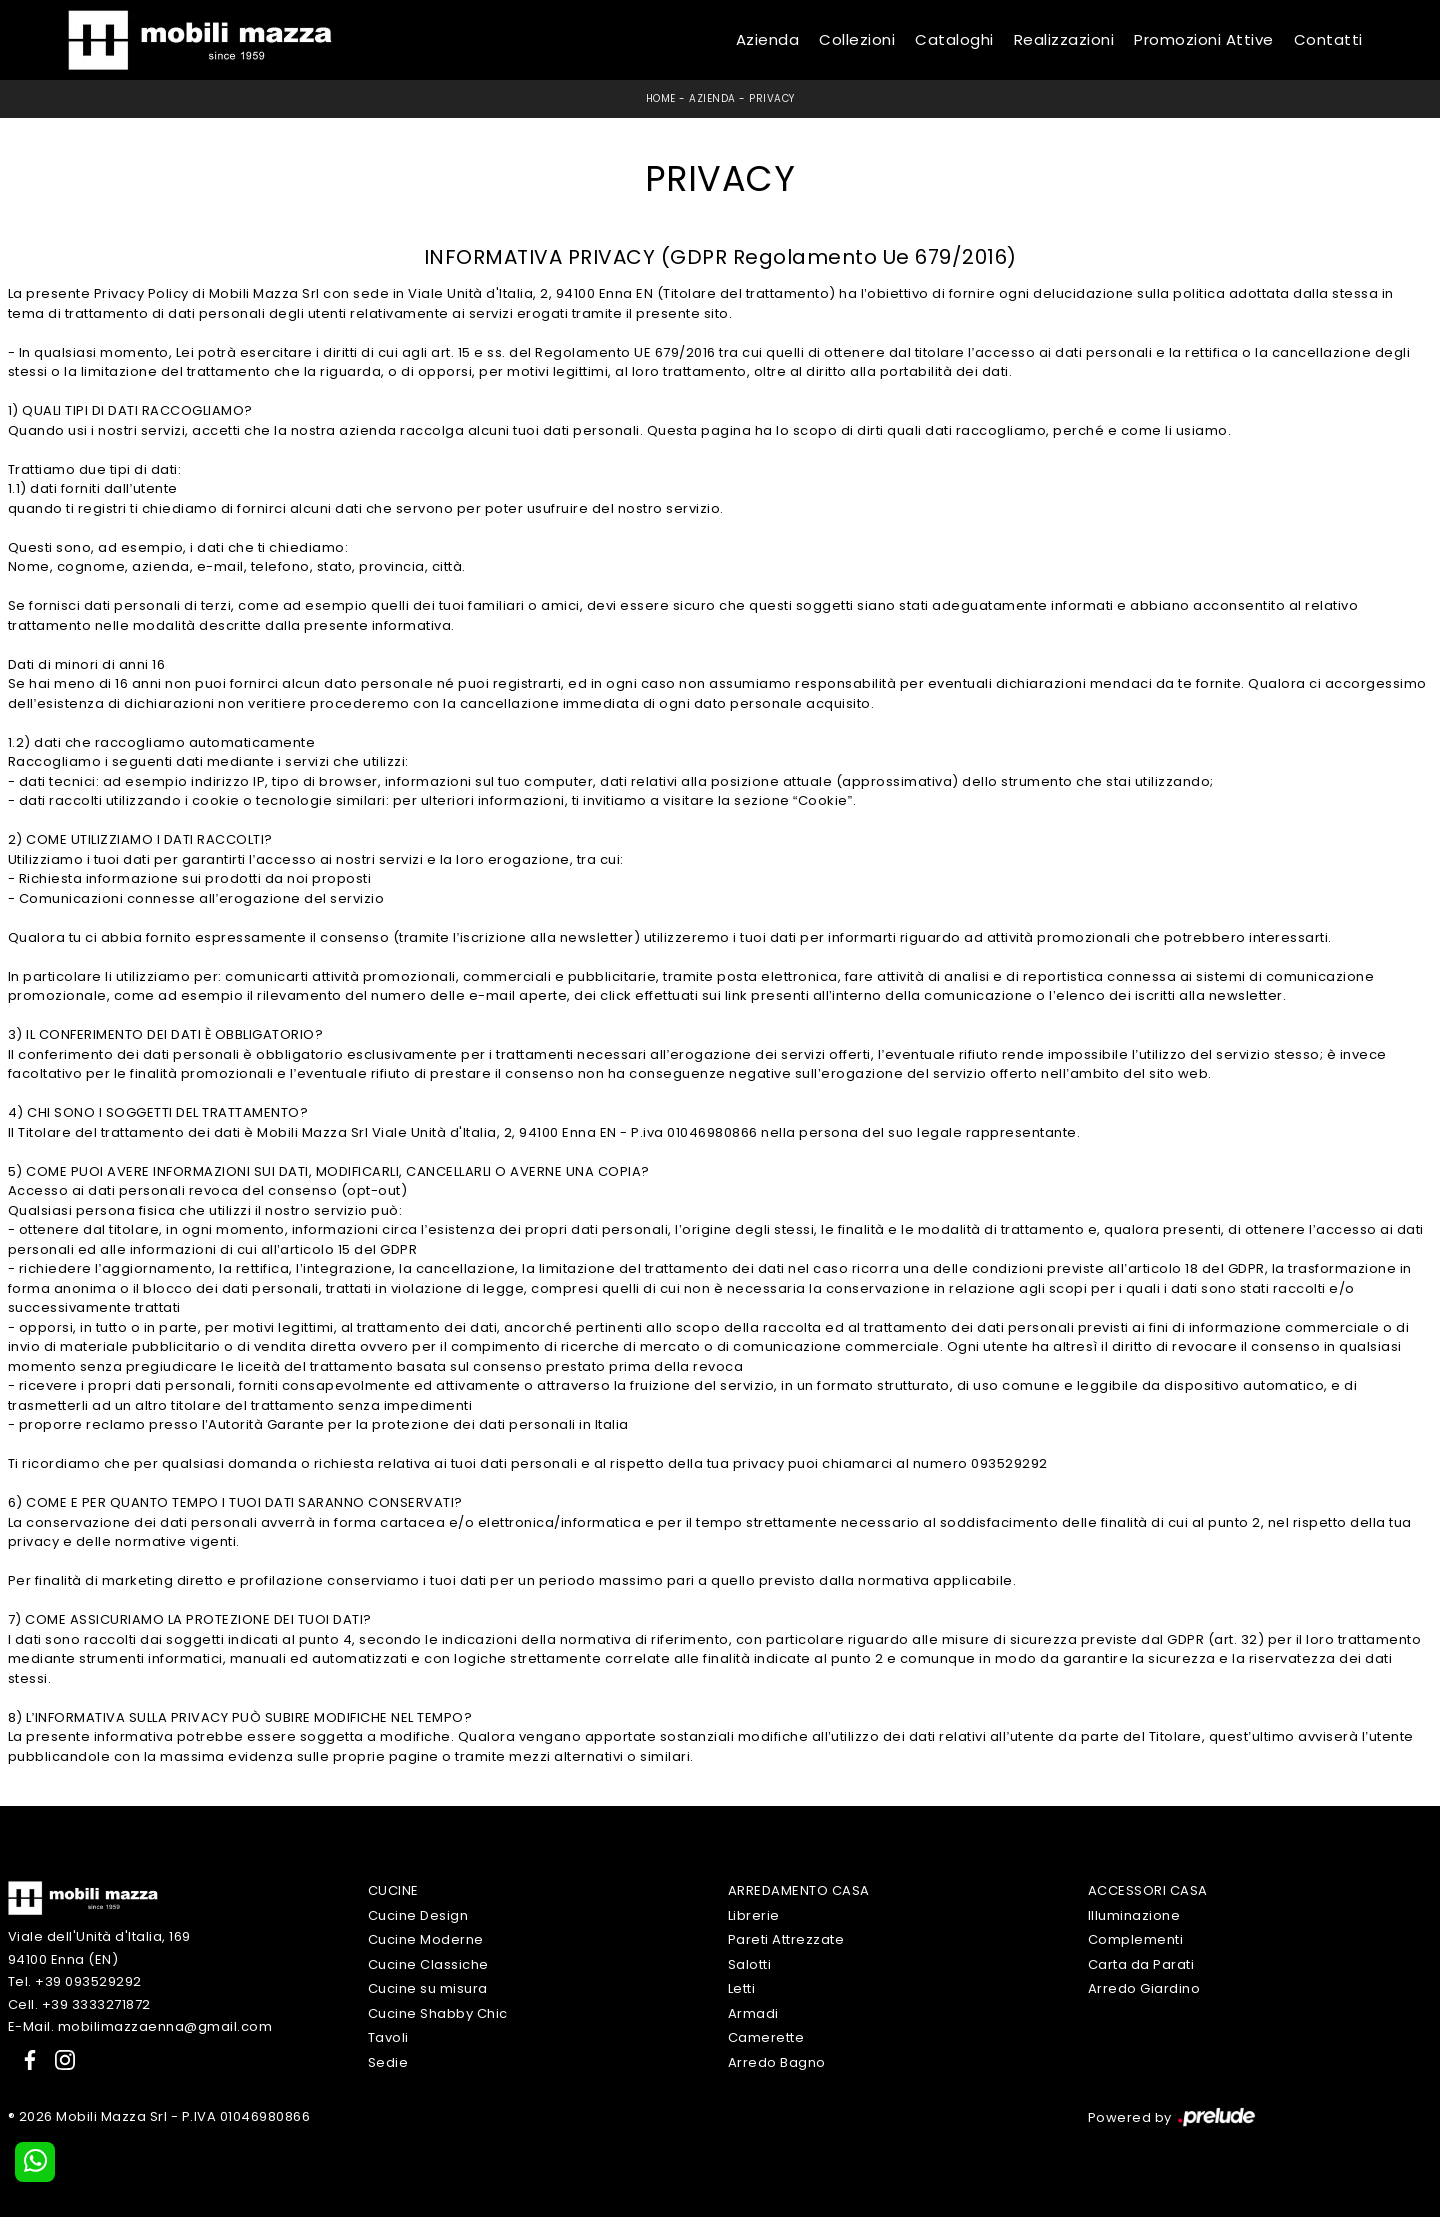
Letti (742, 1988)
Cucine (393, 1890)
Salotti (750, 1964)
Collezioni (857, 39)
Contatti (1328, 39)
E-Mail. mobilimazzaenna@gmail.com (140, 2026)
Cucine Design (418, 1915)
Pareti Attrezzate (786, 1939)
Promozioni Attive (1204, 39)
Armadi (753, 2013)
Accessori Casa (1148, 1890)
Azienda (768, 39)
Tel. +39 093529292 (75, 1981)
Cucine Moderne (426, 1939)
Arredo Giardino (1144, 1988)
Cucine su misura (428, 1988)
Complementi (1136, 1939)
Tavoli (388, 2037)
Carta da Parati (1141, 1964)
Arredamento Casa (799, 1890)
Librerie (754, 1915)
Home (661, 98)
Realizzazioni (1064, 39)
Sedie (388, 2062)
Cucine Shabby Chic (438, 2013)
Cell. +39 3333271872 (79, 2004)
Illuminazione (1134, 1915)
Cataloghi (954, 39)
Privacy (772, 98)
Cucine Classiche (428, 1964)
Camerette (766, 2037)
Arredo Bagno (777, 2062)
